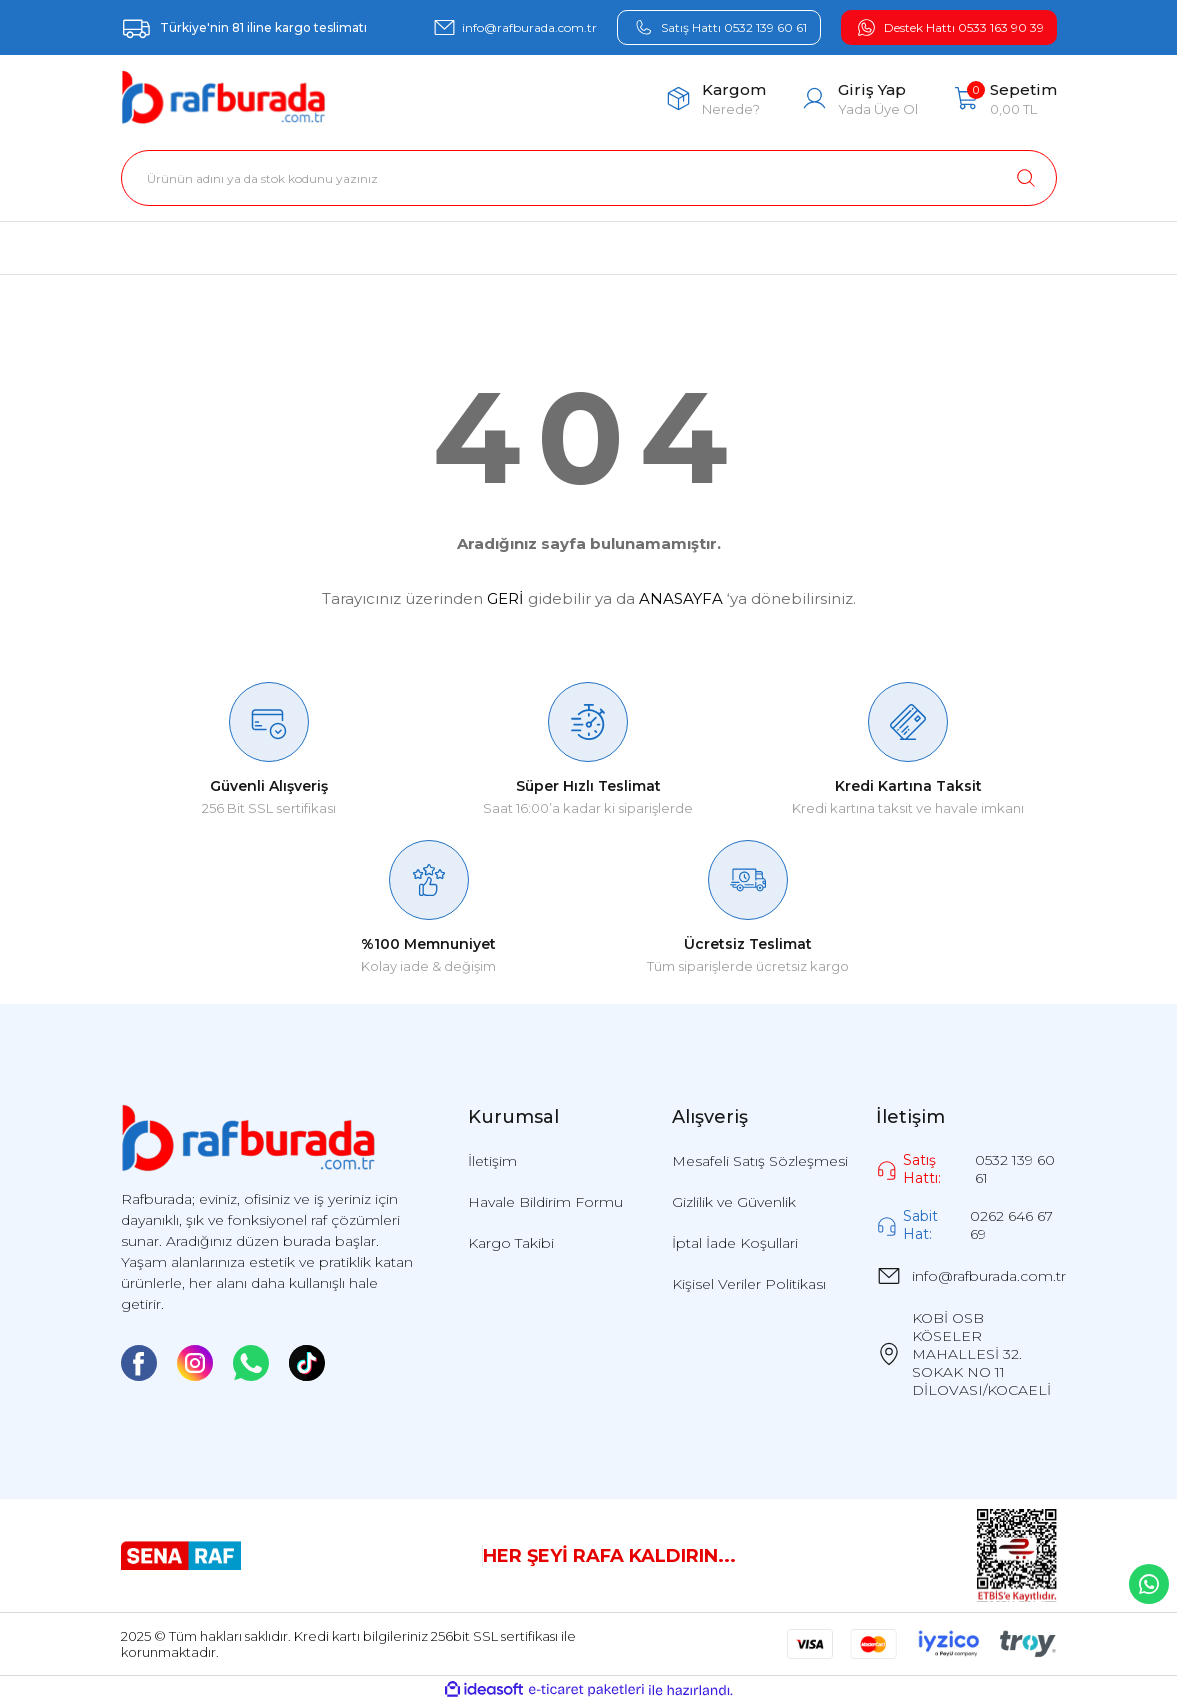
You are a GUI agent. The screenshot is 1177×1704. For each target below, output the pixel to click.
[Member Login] (859, 98)
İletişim (492, 1161)
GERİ (505, 598)
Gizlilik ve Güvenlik (734, 1202)
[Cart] (1005, 98)
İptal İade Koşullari (735, 1243)
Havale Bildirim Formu (545, 1202)
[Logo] (223, 98)
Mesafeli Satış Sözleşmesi (760, 1161)
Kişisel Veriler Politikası (749, 1284)
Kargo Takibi (511, 1243)
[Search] (589, 178)
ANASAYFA (681, 598)
